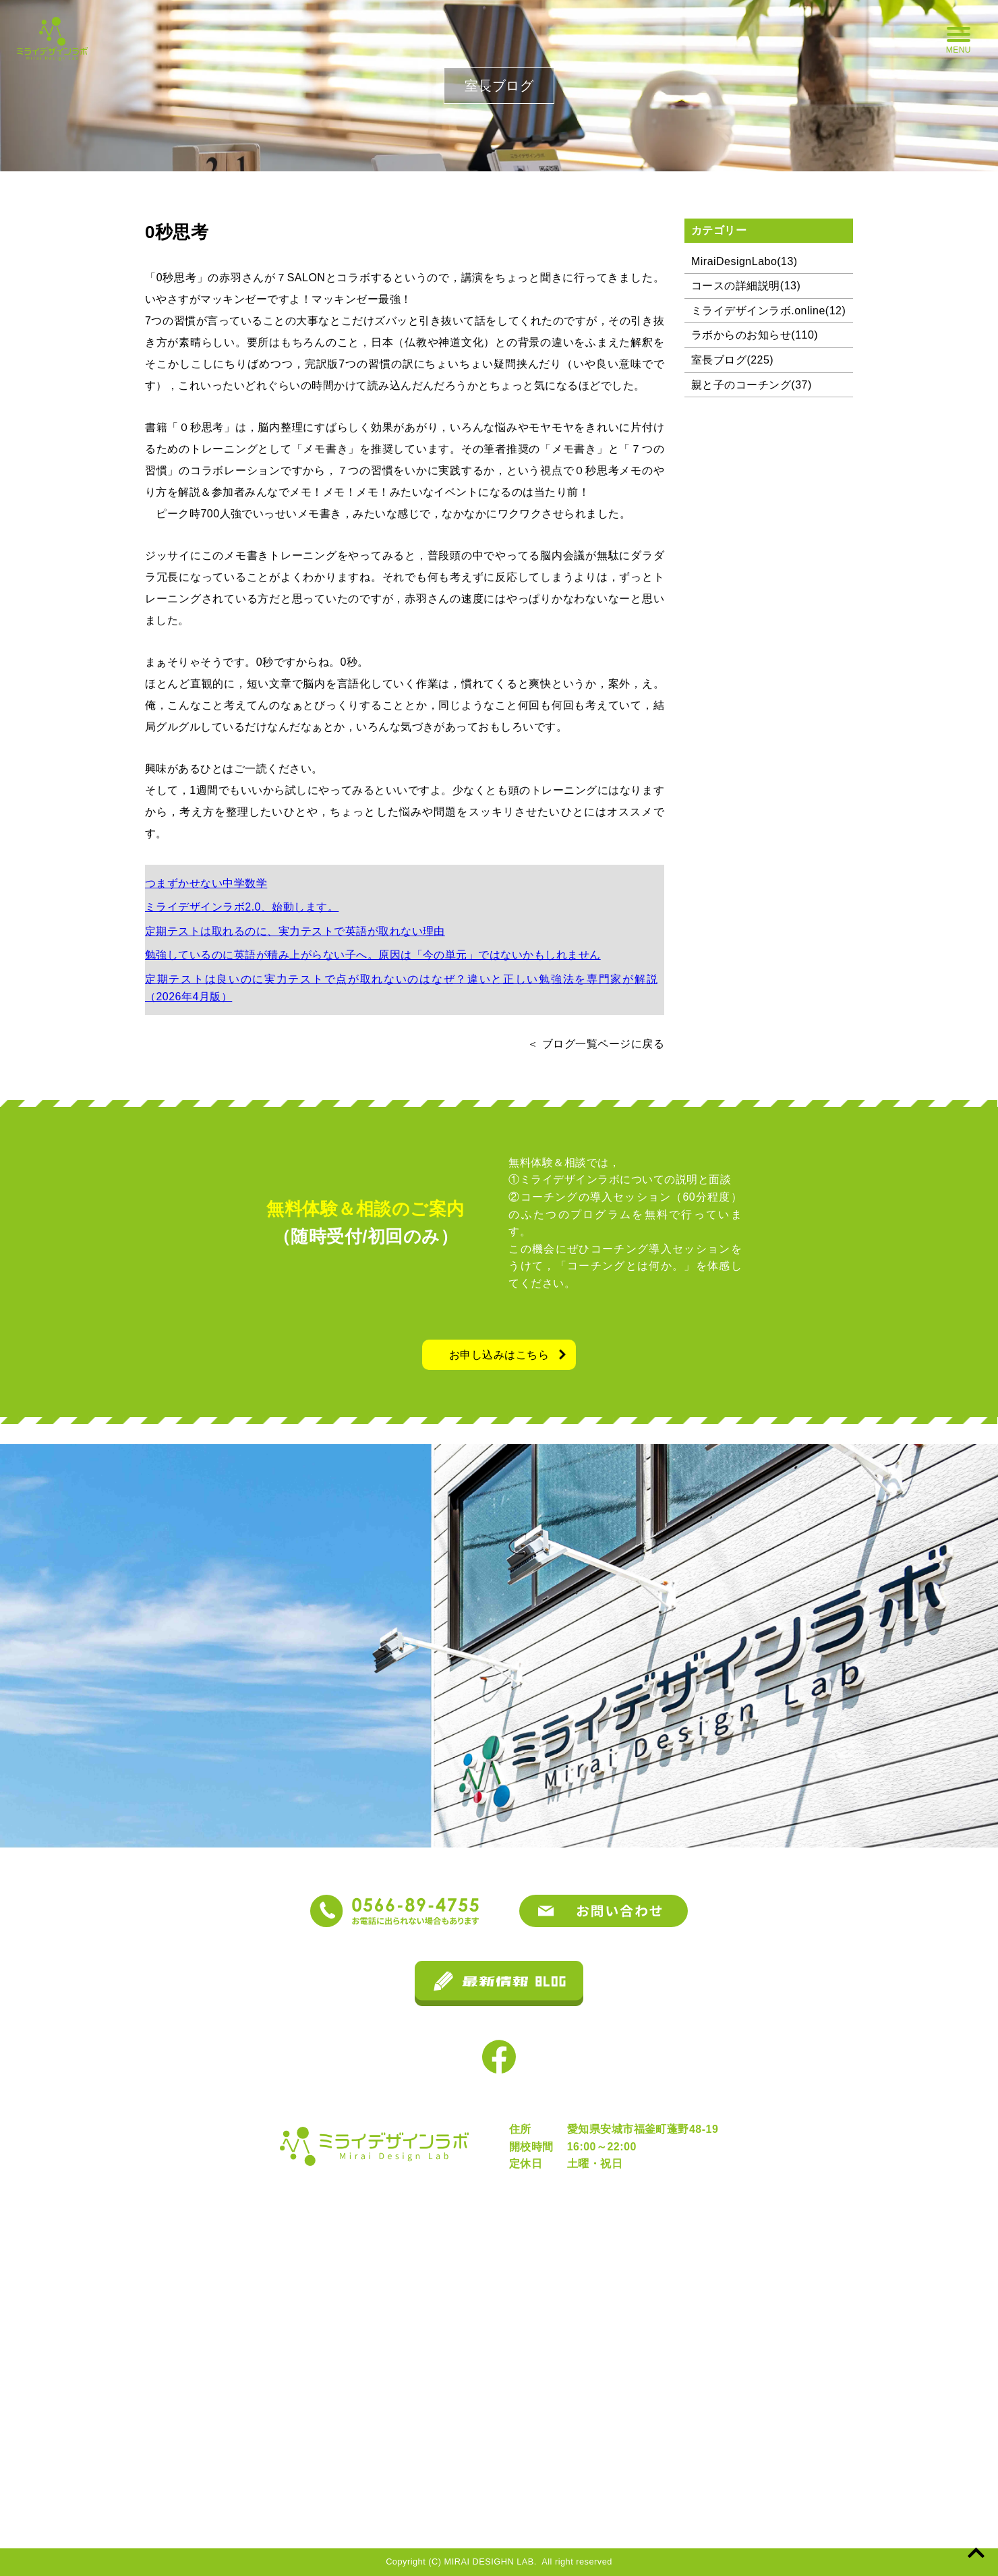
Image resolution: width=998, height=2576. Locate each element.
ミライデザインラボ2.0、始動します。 (242, 907)
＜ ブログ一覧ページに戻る (595, 1044)
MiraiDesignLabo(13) (744, 261)
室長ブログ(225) (732, 360)
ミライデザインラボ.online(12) (768, 310)
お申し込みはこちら (499, 1355)
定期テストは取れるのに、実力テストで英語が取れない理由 (295, 931)
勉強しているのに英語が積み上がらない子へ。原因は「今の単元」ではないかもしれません (373, 955)
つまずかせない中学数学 (206, 883)
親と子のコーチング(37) (751, 385)
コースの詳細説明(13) (745, 285)
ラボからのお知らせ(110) (754, 335)
